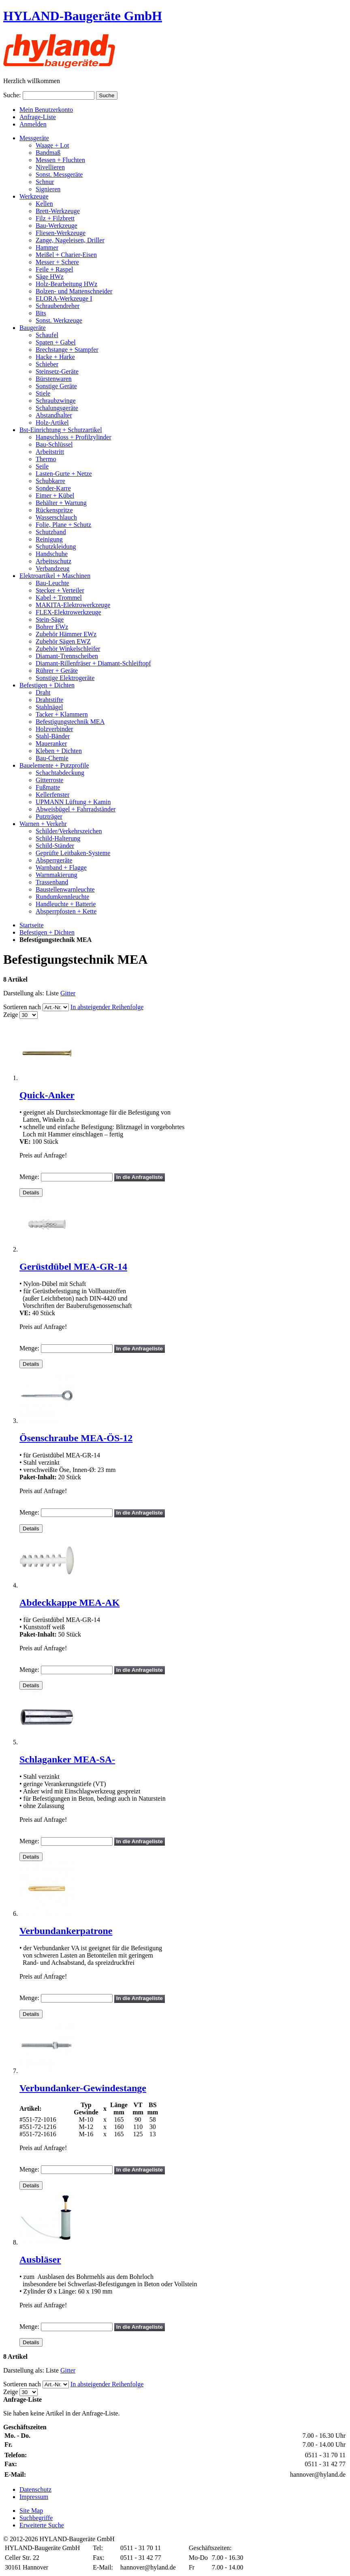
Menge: (29, 1176)
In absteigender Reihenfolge (106, 1006)
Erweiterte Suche (41, 2525)
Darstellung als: (23, 993)
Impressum (33, 2496)
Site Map (31, 2510)
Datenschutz (35, 2489)
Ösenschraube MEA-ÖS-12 (75, 1438)
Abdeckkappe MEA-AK (69, 1602)
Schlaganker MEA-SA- (67, 1759)
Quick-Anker (47, 1095)
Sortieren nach (22, 1006)
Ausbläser (40, 2259)
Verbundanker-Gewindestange (82, 2088)
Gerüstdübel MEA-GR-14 (73, 1266)
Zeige (10, 1014)
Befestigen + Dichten (47, 932)
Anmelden (33, 124)
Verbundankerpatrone (65, 1931)
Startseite (31, 925)
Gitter (67, 993)
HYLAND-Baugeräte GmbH (82, 16)
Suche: (12, 95)
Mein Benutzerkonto (46, 109)
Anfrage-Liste (37, 116)
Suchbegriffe (36, 2517)
